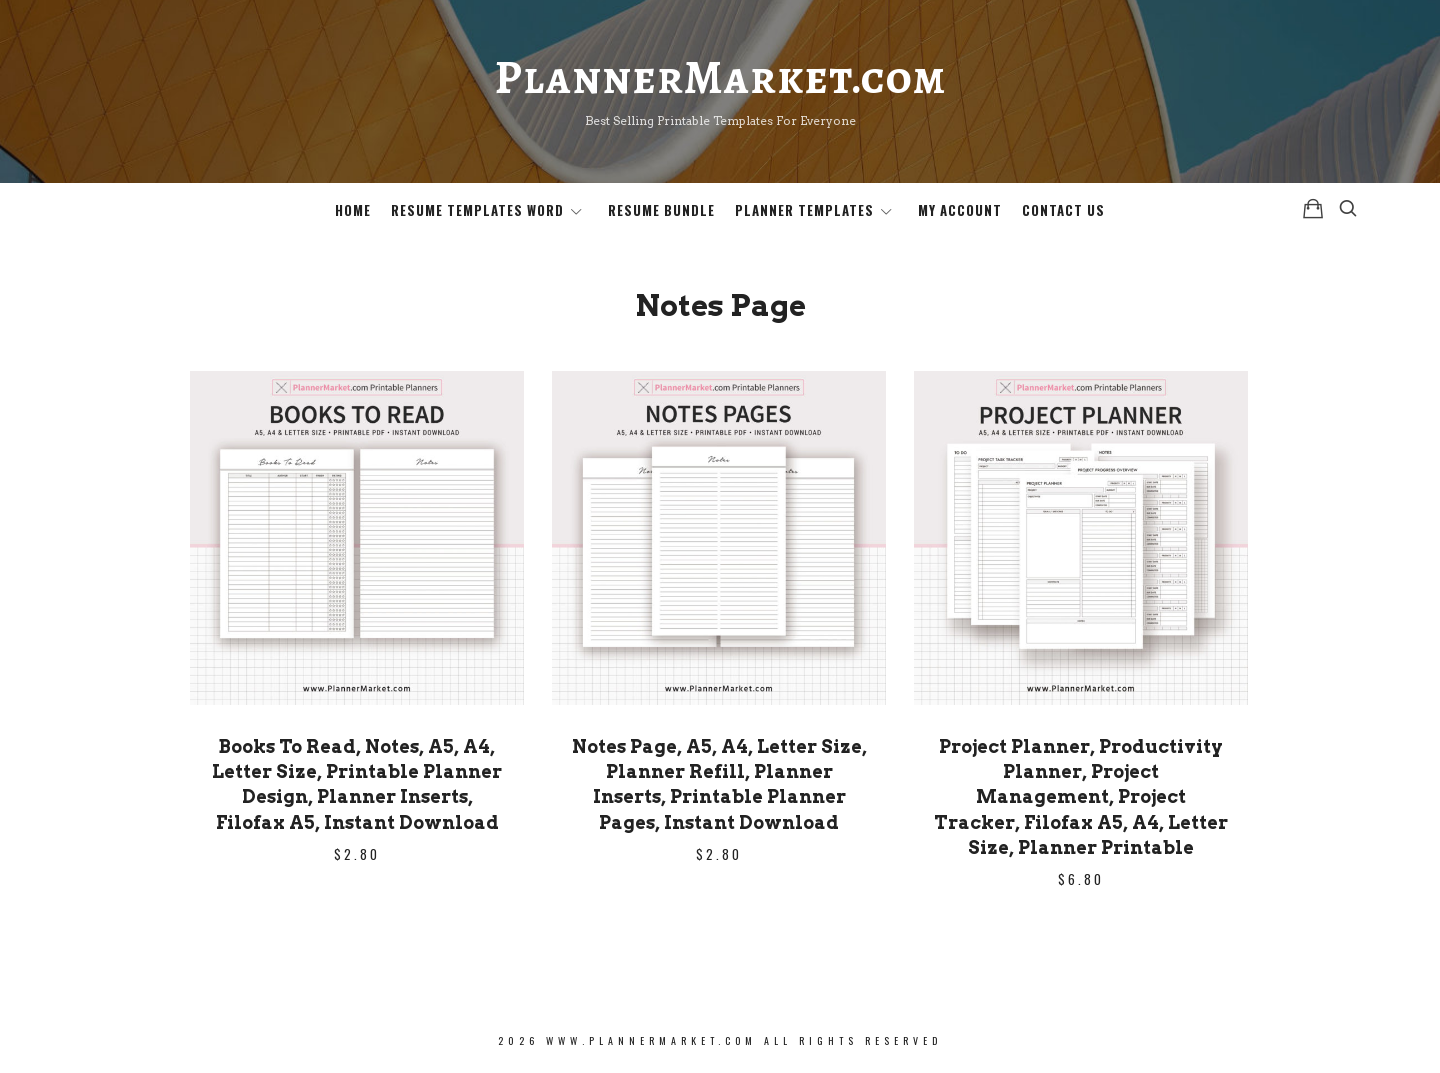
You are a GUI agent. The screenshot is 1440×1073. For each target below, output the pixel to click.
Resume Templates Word (477, 210)
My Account (960, 210)
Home (353, 210)
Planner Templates (804, 210)
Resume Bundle (661, 210)
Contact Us (1063, 210)
